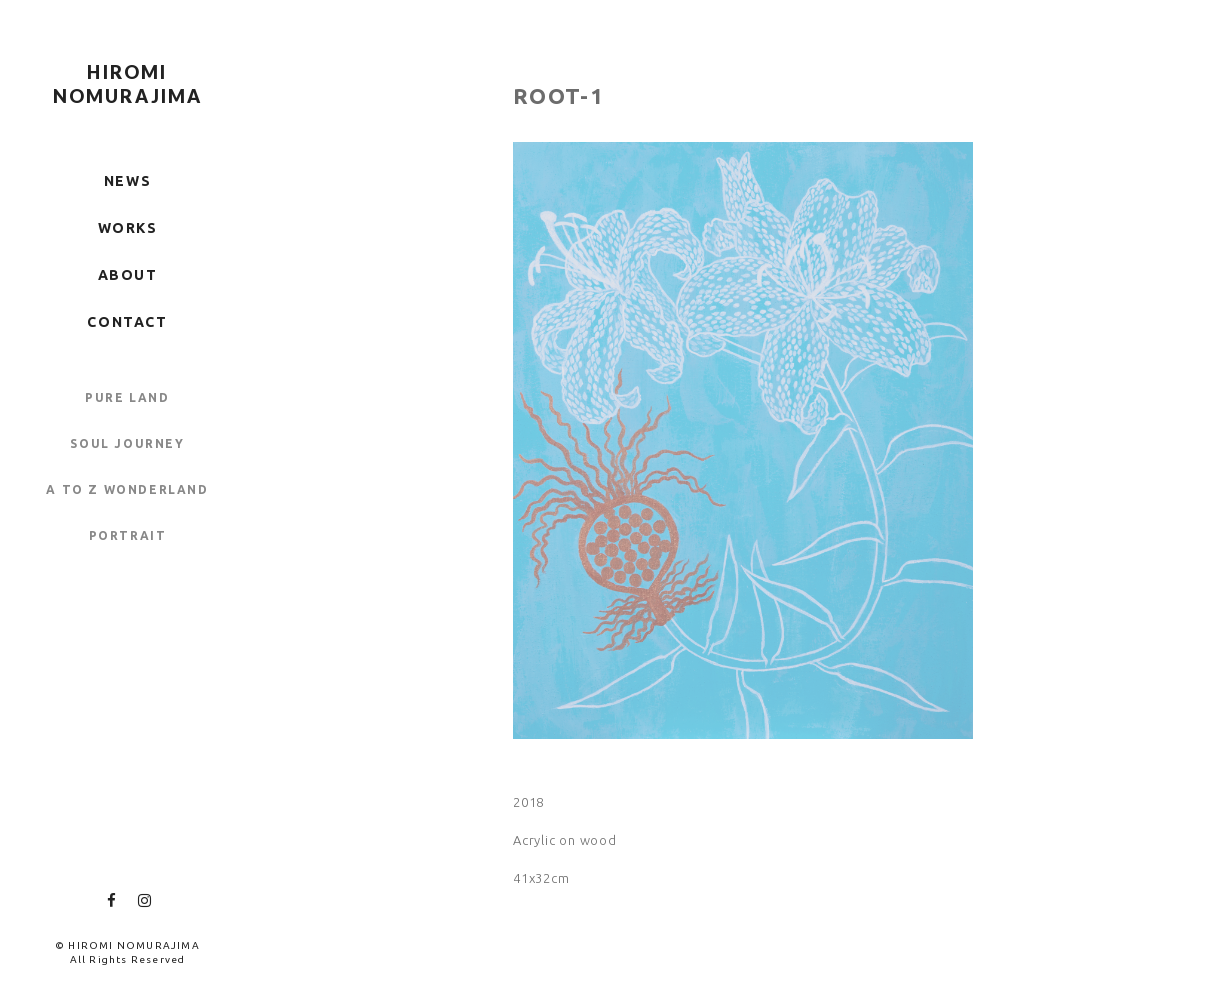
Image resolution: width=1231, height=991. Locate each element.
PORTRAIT (128, 535)
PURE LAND (127, 397)
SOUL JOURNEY (127, 443)
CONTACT (127, 322)
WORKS (128, 228)
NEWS (127, 181)
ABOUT (128, 275)
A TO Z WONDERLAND (127, 489)
